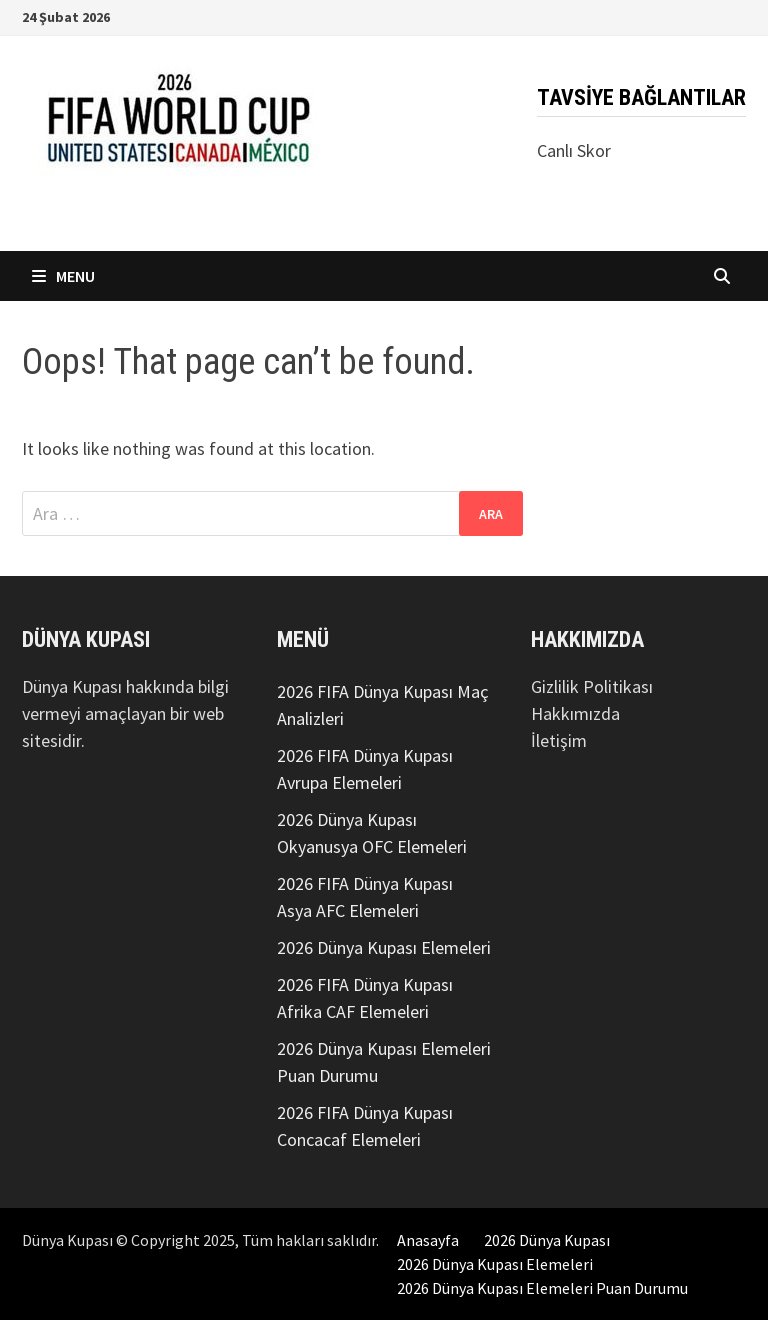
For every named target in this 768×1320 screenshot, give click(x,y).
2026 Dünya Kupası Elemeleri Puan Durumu (542, 1288)
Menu (63, 276)
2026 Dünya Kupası (547, 1240)
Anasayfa (428, 1240)
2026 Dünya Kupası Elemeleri (384, 947)
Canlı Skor (574, 150)
